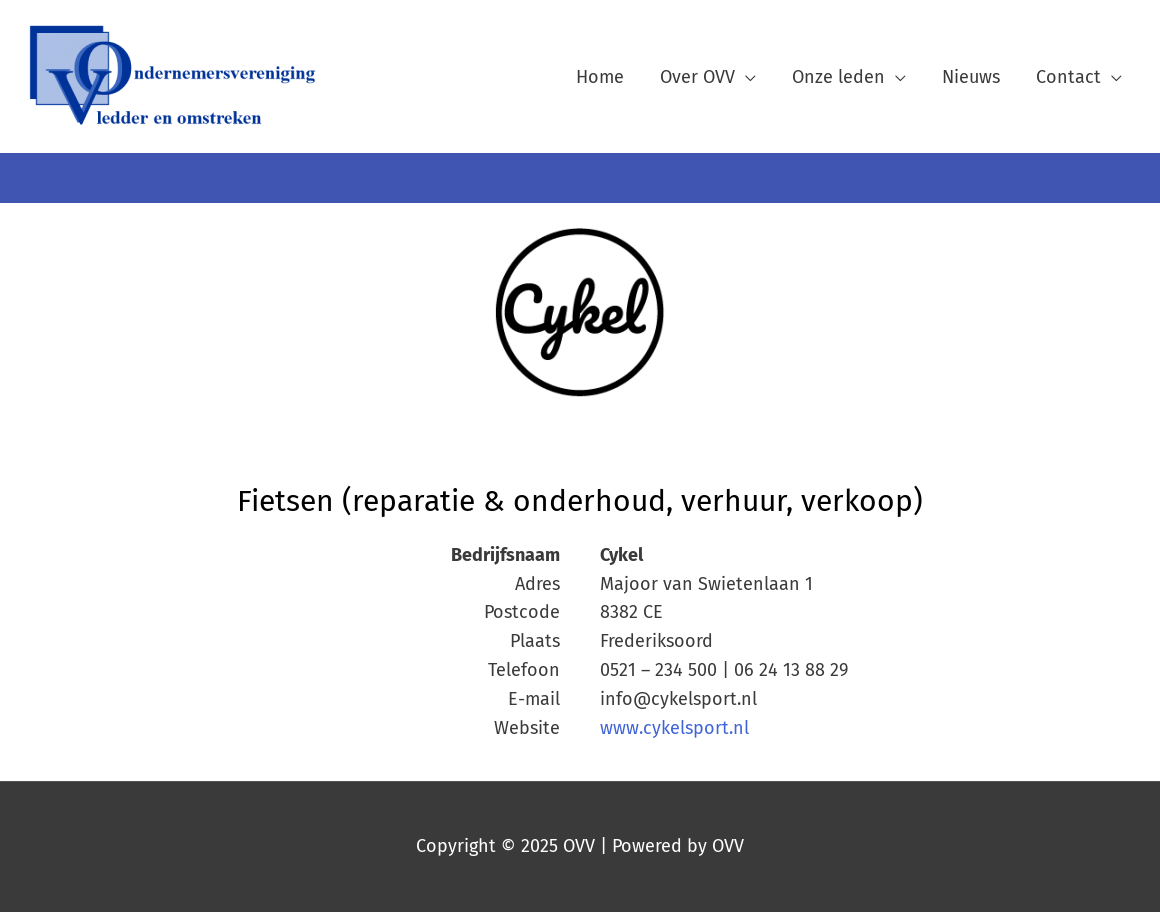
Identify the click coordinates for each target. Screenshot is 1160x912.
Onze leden (838, 77)
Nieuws (971, 77)
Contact (1068, 77)
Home (600, 77)
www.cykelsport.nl (674, 728)
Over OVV (697, 77)
